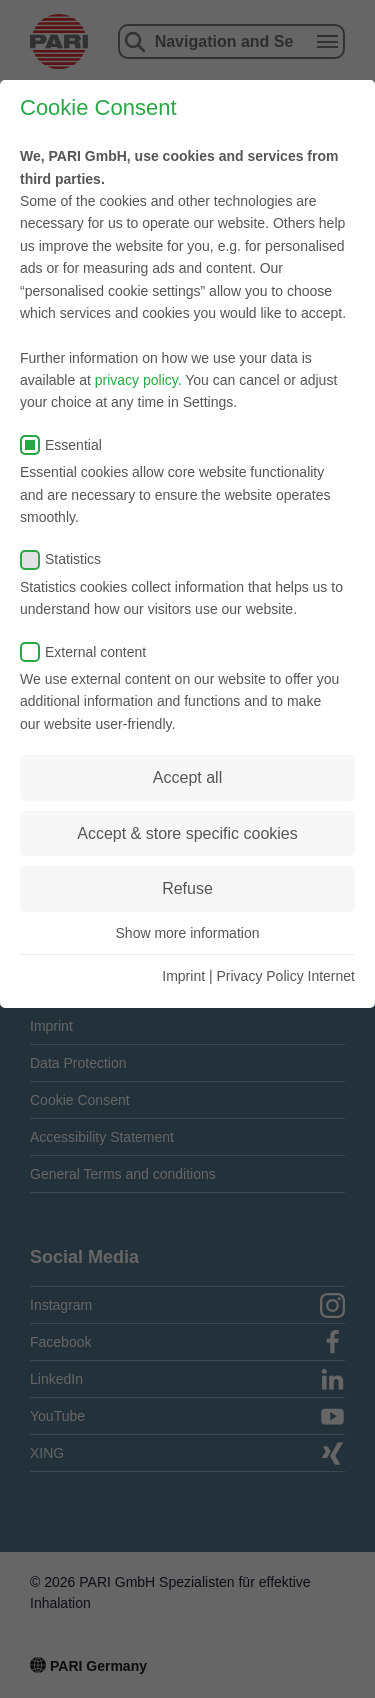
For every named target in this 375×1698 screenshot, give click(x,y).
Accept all (187, 777)
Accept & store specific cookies (187, 833)
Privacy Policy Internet (286, 976)
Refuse (187, 888)
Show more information (188, 933)
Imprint (183, 976)
